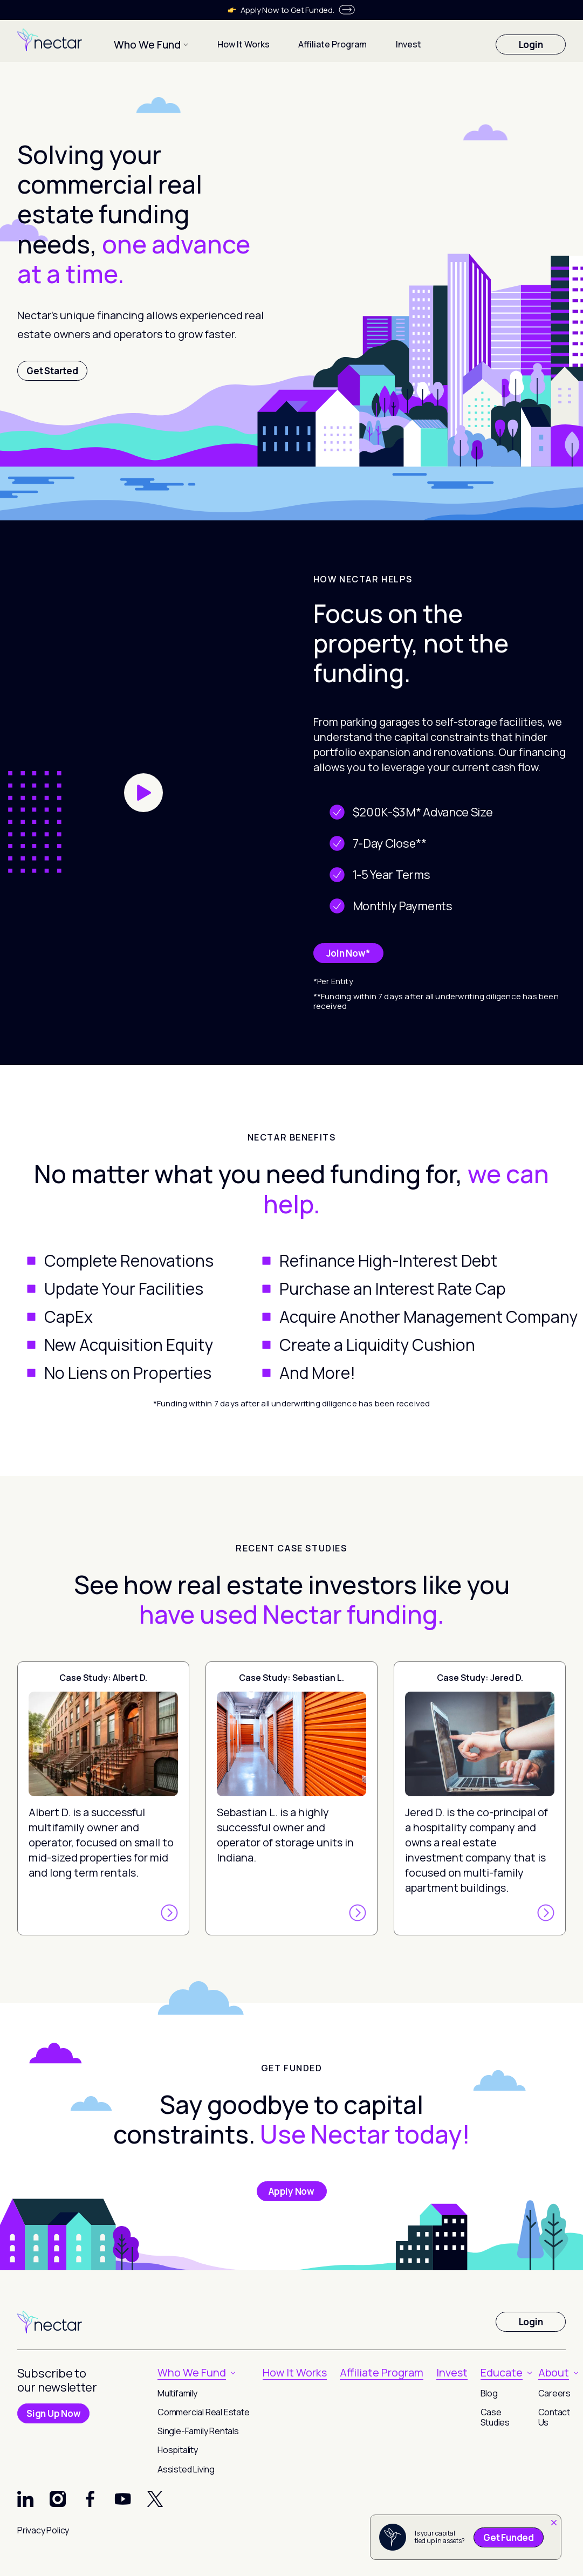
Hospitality (177, 2450)
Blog (489, 2393)
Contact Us (554, 2417)
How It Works (231, 43)
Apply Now (291, 2191)
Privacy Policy (43, 2530)
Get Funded (508, 2537)
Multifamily (177, 2393)
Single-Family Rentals (198, 2431)
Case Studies (495, 2417)
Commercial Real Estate (203, 2412)
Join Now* (348, 953)
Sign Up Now (53, 2413)
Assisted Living (186, 2469)
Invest (396, 43)
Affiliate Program (320, 43)
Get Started (52, 371)
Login (531, 43)
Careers (554, 2393)
